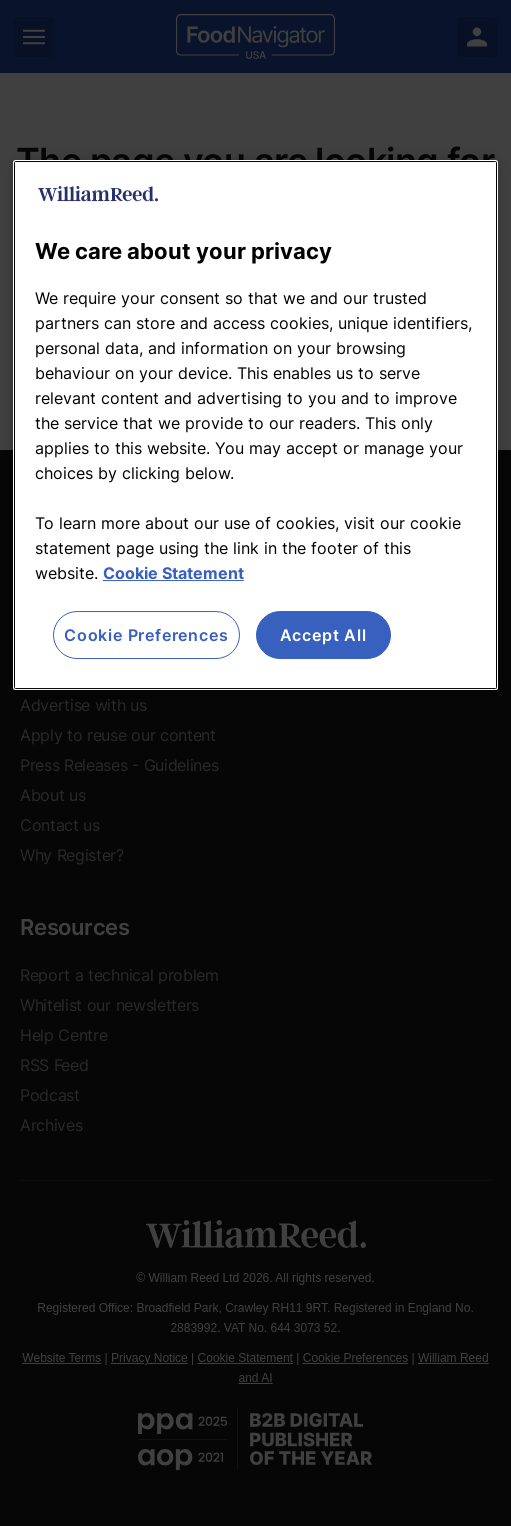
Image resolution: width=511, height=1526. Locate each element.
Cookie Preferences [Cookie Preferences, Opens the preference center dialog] (146, 635)
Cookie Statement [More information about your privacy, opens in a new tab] (173, 573)
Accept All (323, 635)
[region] (255, 425)
